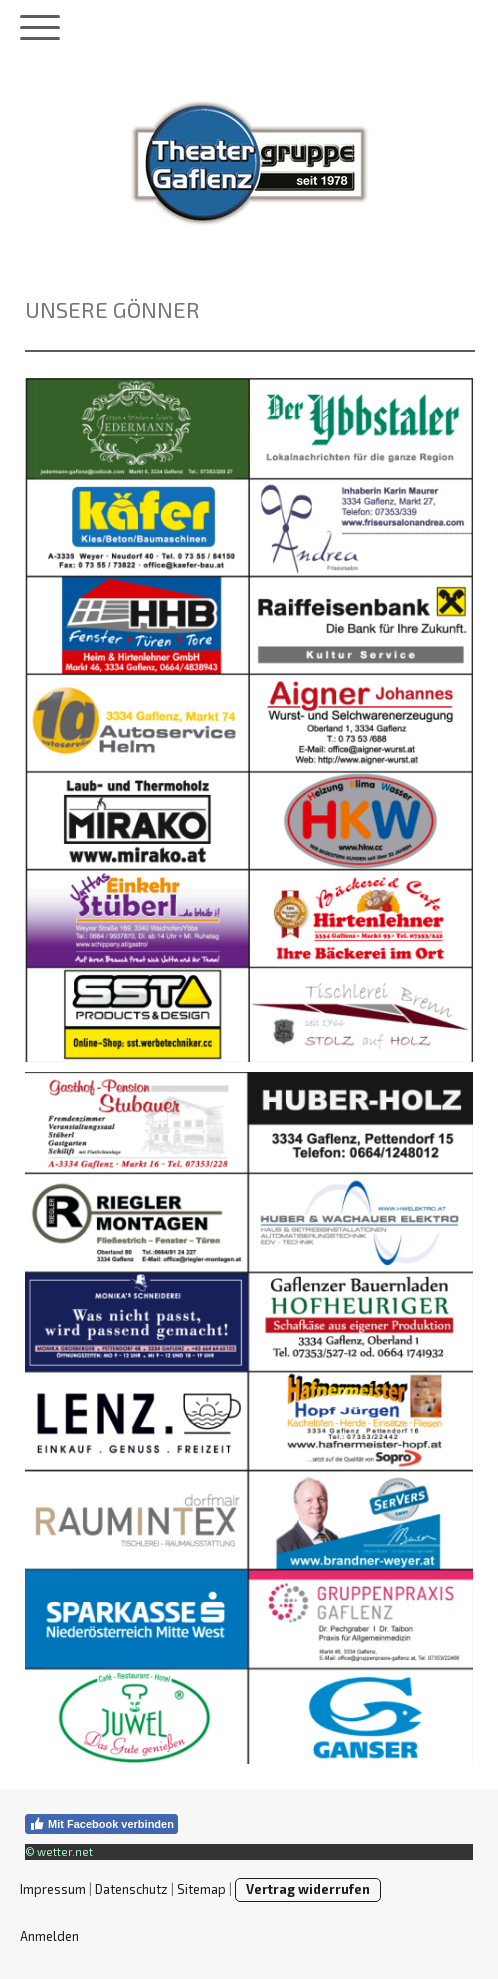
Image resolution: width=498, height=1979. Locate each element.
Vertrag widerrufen (308, 1889)
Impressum (53, 1889)
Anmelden (49, 1936)
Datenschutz (131, 1889)
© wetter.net (59, 1851)
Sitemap (201, 1889)
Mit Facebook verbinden (101, 1824)
